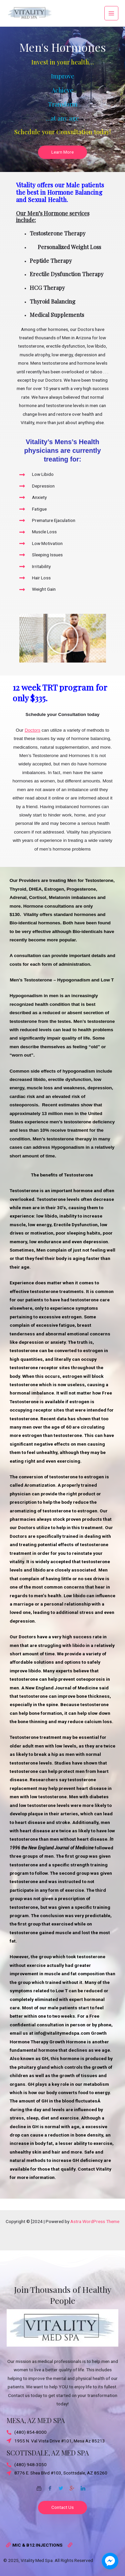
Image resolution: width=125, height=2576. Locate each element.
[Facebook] (50, 2486)
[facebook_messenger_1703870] (110, 2561)
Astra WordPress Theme (94, 2221)
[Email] (39, 2486)
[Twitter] (61, 2486)
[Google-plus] (72, 2486)
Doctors (32, 730)
